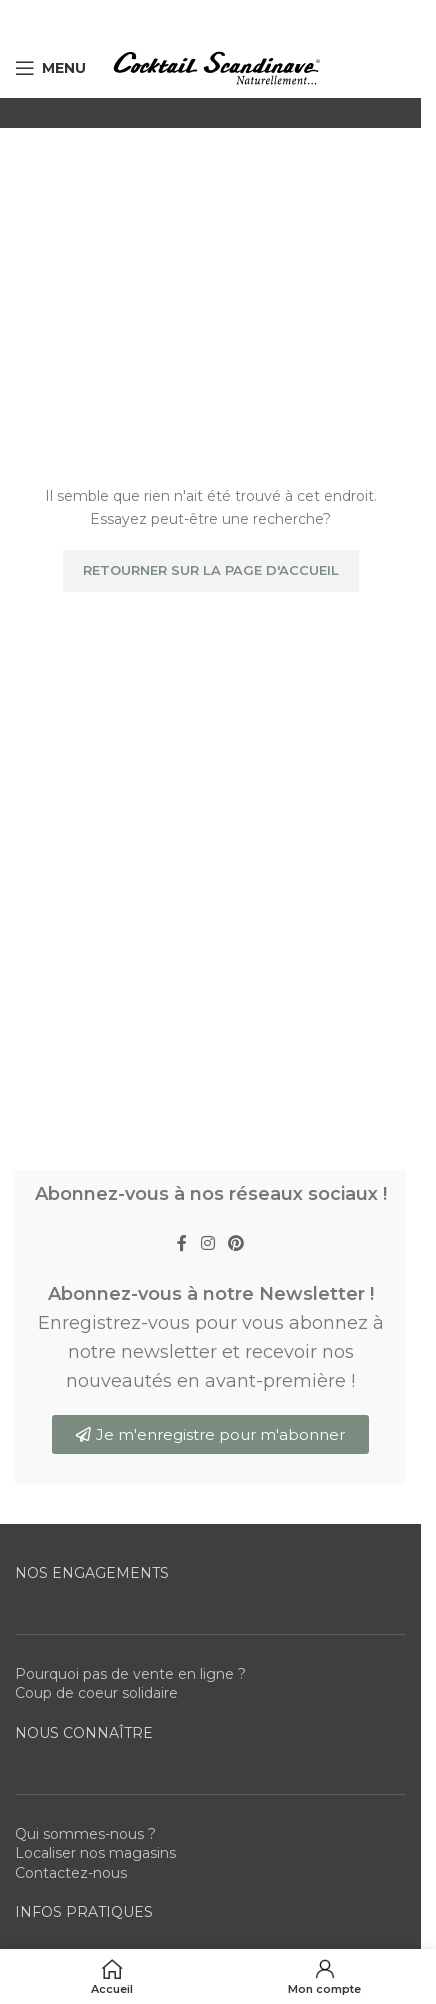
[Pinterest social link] (236, 1244)
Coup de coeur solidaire (96, 1693)
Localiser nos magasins (95, 1853)
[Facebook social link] (182, 1244)
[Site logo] (216, 67)
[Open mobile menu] (50, 68)
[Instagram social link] (207, 1244)
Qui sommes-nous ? (85, 1834)
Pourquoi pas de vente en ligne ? (130, 1674)
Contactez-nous (71, 1873)
